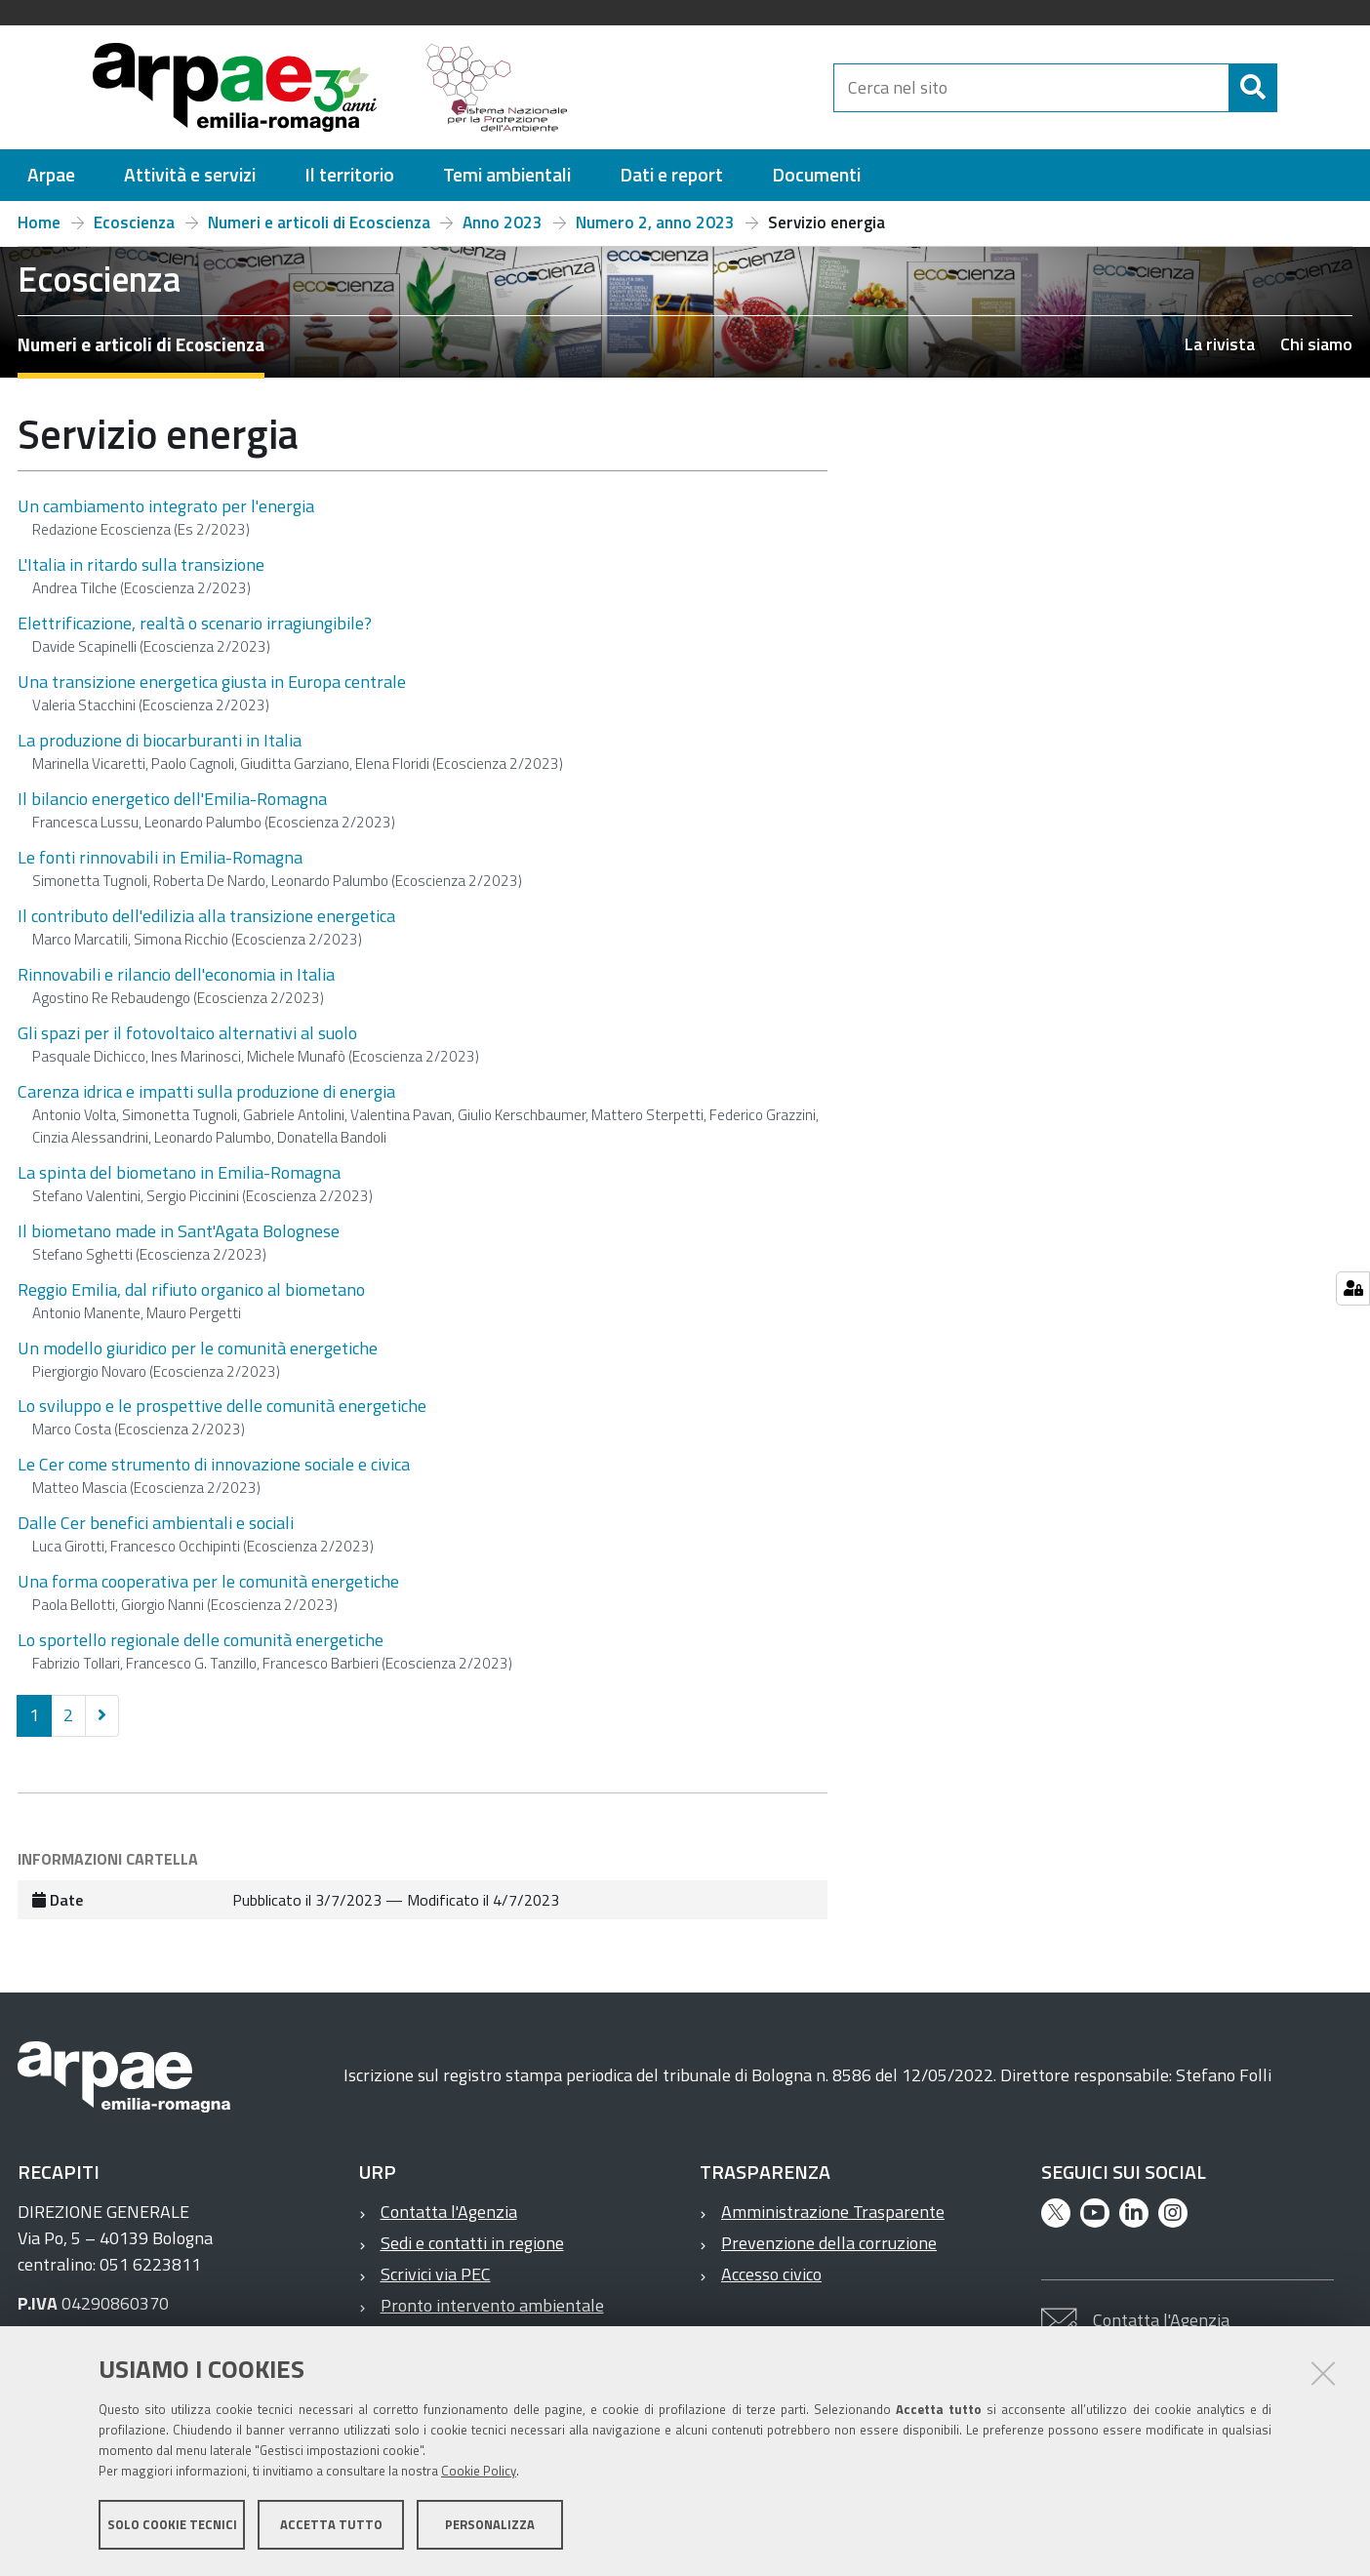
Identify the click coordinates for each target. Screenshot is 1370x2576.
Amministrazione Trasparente (833, 2211)
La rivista (1220, 344)
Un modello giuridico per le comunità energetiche (198, 1348)
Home (39, 222)
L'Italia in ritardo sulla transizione (141, 564)
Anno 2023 (503, 222)
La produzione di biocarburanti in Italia (160, 740)
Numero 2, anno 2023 (655, 222)
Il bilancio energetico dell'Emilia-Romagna (172, 798)
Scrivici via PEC (436, 2274)
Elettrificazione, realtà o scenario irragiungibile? (195, 623)
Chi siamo (1316, 344)
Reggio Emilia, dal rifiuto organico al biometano (191, 1289)
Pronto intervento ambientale (492, 2305)
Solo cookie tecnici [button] (172, 2525)
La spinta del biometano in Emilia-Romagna (179, 1172)
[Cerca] (1293, 87)
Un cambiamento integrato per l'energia (166, 506)
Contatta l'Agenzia (449, 2211)
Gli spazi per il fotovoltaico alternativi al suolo (187, 1033)
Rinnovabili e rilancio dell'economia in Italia (176, 974)
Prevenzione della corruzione (829, 2243)
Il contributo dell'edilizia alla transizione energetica (206, 916)
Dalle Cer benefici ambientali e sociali (156, 1522)
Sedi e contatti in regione (472, 2243)
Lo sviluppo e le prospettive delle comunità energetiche (222, 1405)
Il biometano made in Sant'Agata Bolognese (179, 1231)
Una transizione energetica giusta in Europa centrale (212, 681)
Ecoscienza (134, 222)
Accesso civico (771, 2274)
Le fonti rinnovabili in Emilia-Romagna (160, 857)
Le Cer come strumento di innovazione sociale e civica (214, 1464)
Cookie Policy (478, 2471)
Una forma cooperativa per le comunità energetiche (208, 1581)
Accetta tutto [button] (331, 2525)
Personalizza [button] (490, 2525)
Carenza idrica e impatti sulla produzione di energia (206, 1091)
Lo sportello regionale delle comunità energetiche (200, 1640)
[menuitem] (51, 175)
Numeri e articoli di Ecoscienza (319, 222)
